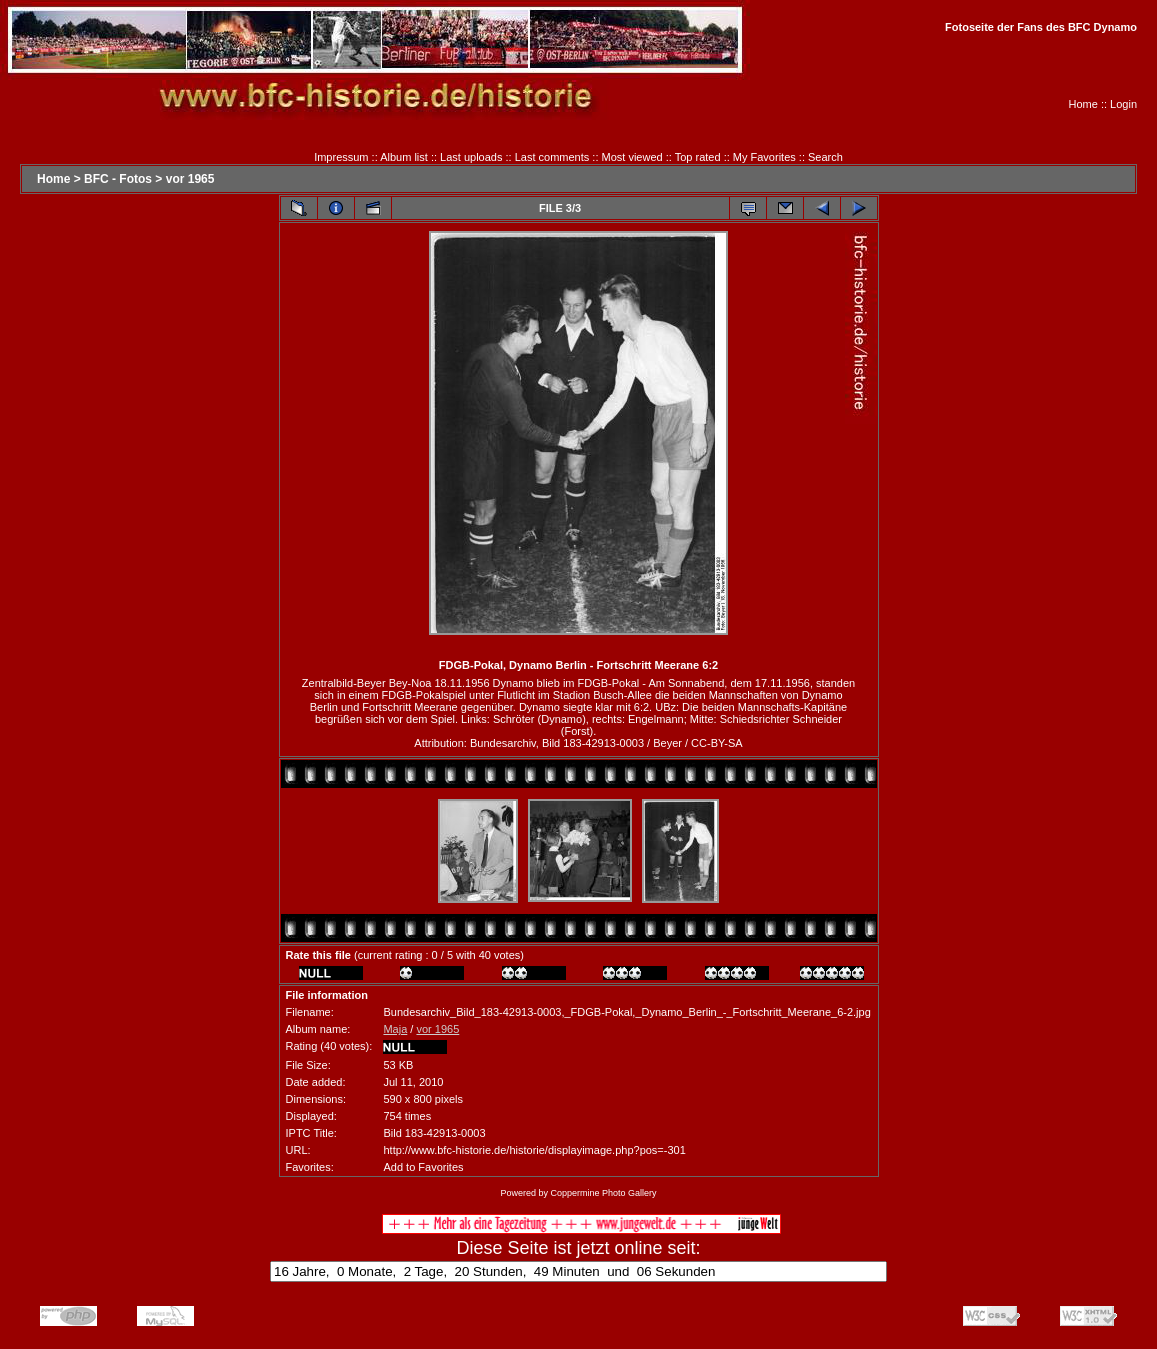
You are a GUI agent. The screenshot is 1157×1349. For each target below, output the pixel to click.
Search (825, 157)
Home (1083, 104)
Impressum (341, 157)
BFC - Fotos (118, 179)
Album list (404, 157)
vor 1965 (190, 179)
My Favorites (764, 157)
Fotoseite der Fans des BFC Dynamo (1041, 27)
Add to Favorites (423, 1167)
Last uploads (471, 157)
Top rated (698, 157)
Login (1123, 104)
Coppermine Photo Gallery (603, 1193)
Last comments (552, 157)
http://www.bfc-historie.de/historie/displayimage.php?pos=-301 (534, 1150)
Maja (395, 1029)
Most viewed (632, 157)
